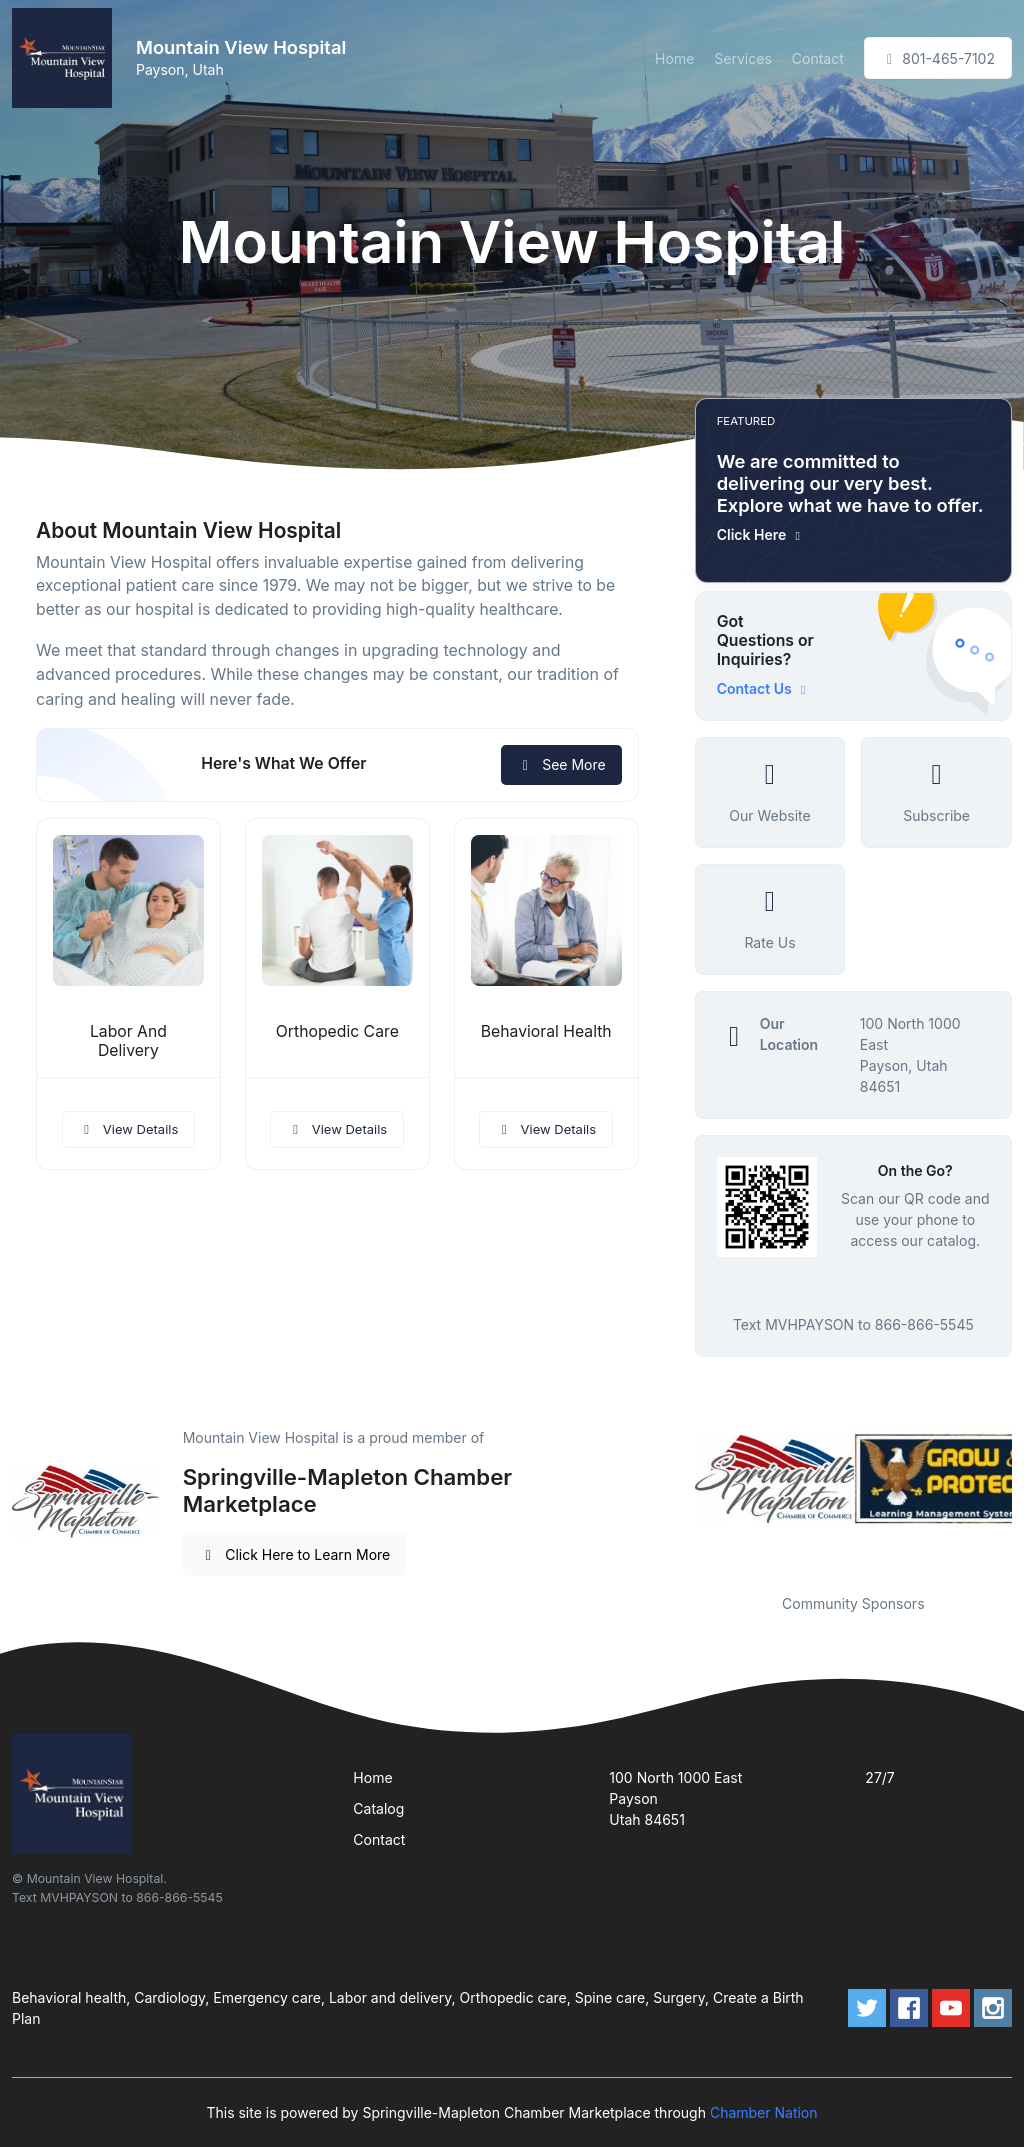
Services (742, 58)
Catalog (378, 1808)
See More (561, 764)
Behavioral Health (546, 1031)
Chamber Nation (764, 2112)
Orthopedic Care (337, 1031)
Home (674, 58)
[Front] (66, 58)
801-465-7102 (938, 58)
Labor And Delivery (128, 1041)
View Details (129, 1129)
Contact (818, 58)
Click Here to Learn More (295, 1554)
